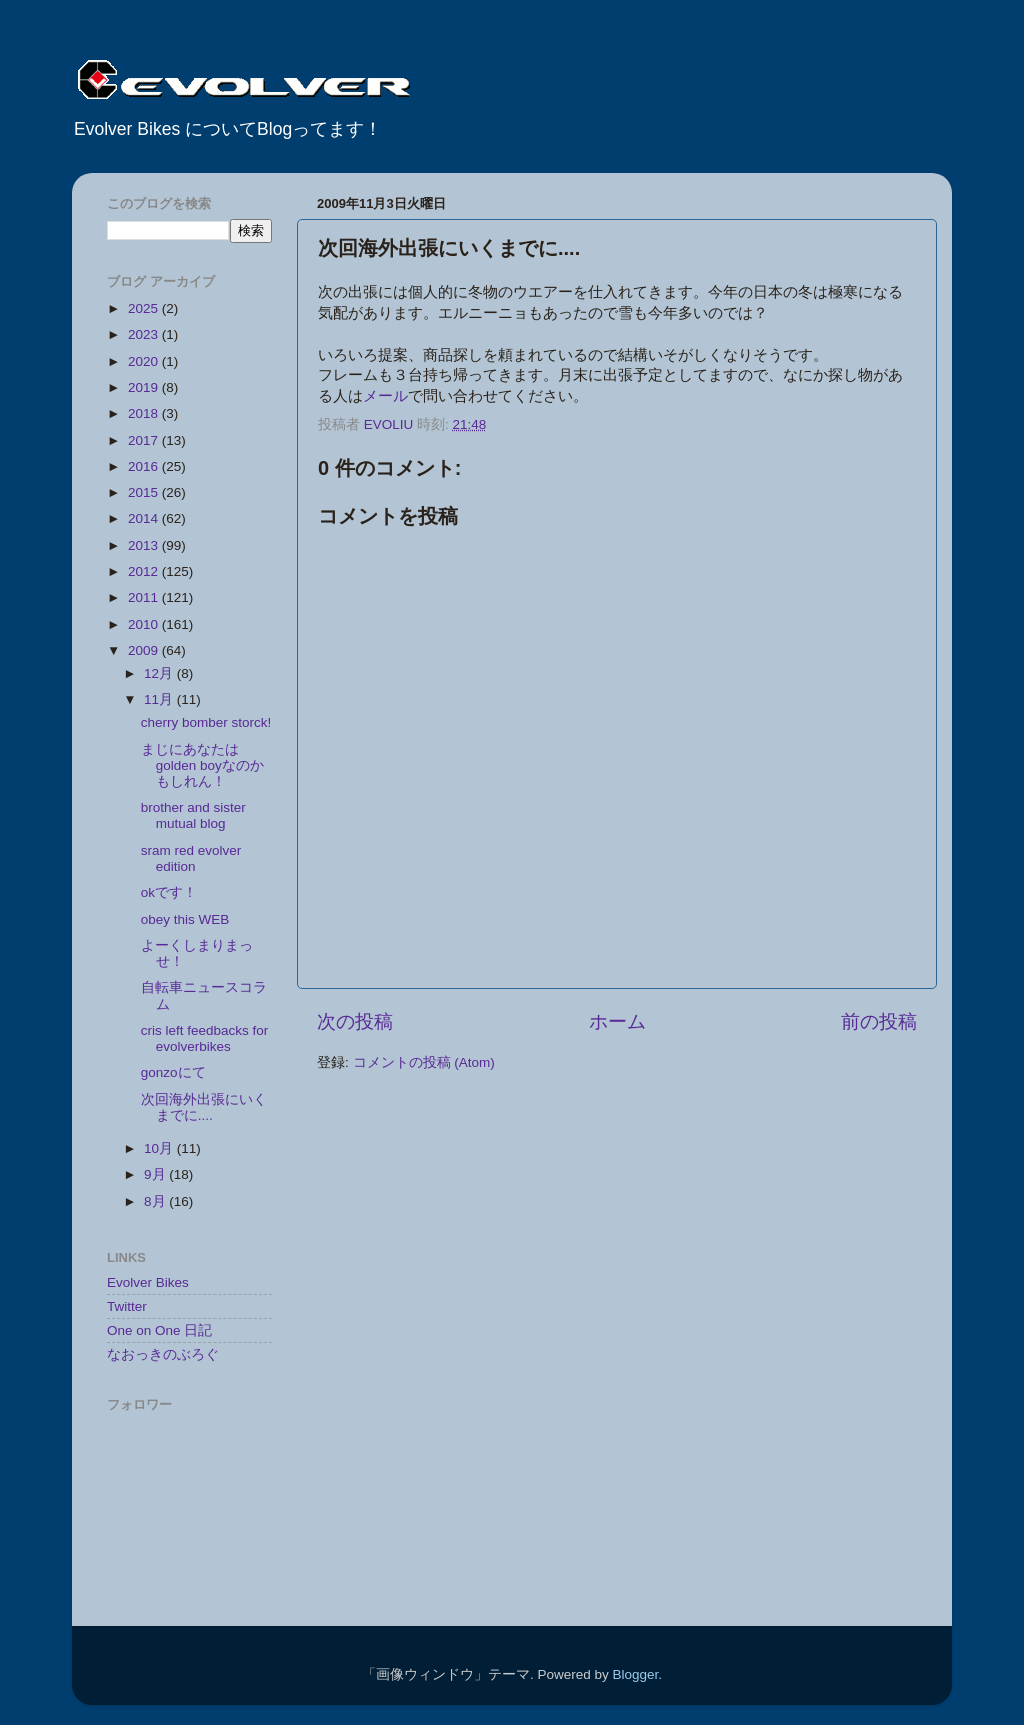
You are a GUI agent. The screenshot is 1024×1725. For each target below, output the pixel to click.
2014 (145, 518)
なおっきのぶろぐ (163, 1354)
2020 (145, 361)
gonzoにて (173, 1072)
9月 (156, 1174)
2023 (145, 334)
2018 (145, 413)
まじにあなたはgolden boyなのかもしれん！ (202, 765)
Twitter (127, 1306)
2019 (145, 387)
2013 (145, 545)
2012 (145, 571)
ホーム (617, 1021)
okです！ (169, 892)
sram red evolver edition (191, 858)
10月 (160, 1148)
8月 (156, 1201)
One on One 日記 (159, 1330)
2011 (145, 597)
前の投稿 (879, 1021)
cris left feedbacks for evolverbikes (205, 1038)
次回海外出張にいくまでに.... (204, 1107)
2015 (145, 492)
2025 (145, 308)
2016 (145, 466)
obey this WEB (185, 919)
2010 (145, 624)
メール (385, 396)
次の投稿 (355, 1021)
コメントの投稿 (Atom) (424, 1062)
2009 (145, 650)
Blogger (635, 1674)
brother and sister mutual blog (193, 815)
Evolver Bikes (148, 1282)
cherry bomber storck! (206, 722)
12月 (160, 673)
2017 (145, 440)
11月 (160, 699)
